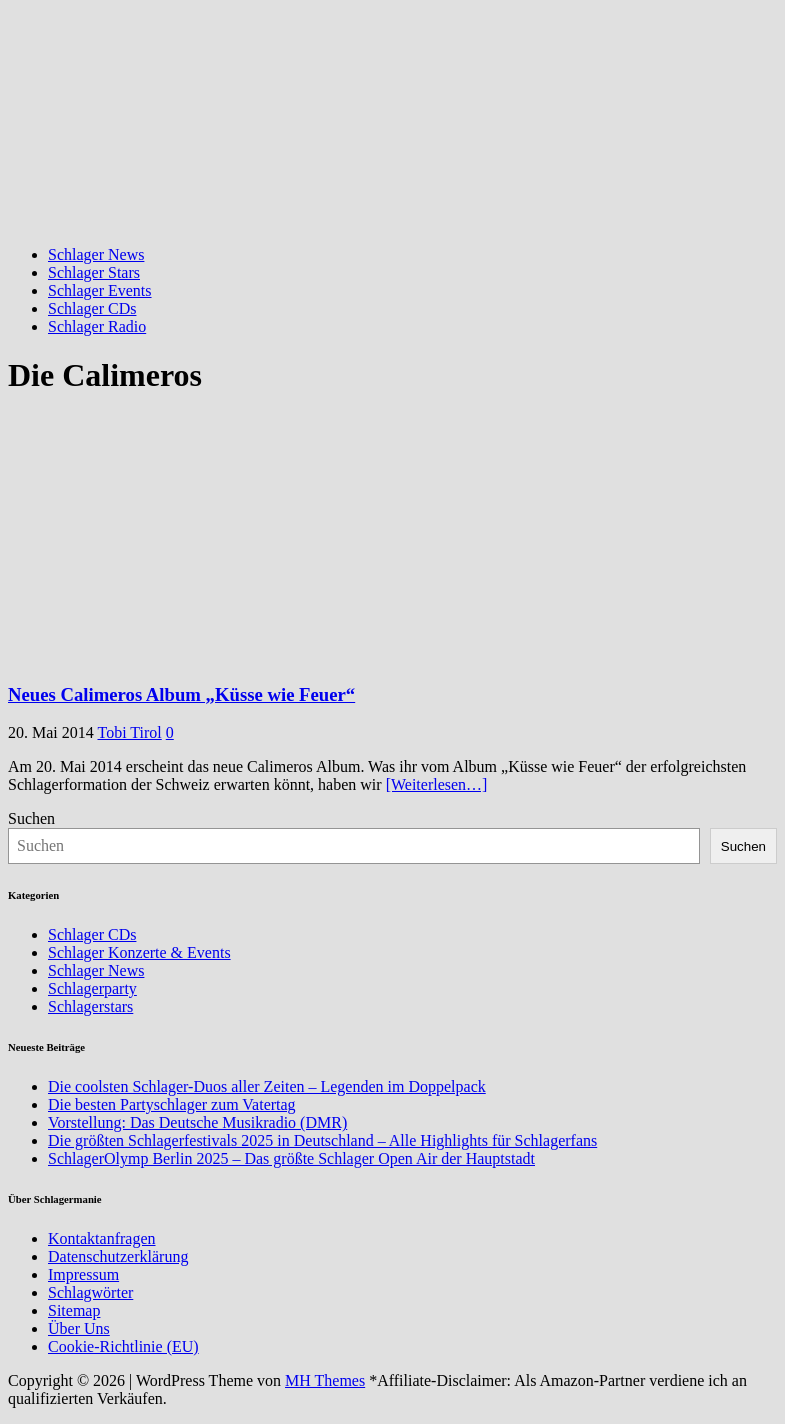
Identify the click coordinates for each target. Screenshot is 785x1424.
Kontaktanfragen (102, 1238)
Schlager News (96, 254)
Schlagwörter (90, 1292)
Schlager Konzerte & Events (139, 952)
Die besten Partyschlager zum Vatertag (172, 1104)
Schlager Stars (94, 272)
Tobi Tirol (130, 732)
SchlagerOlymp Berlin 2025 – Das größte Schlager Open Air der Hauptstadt (291, 1158)
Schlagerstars (90, 1006)
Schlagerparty (92, 988)
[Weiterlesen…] (437, 784)
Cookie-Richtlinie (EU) (123, 1346)
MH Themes (325, 1380)
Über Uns (79, 1328)
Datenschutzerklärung (118, 1256)
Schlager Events (100, 290)
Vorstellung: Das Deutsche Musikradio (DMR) (197, 1122)
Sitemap (74, 1310)
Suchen (31, 818)
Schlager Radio (97, 326)
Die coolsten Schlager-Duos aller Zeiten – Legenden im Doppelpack (267, 1086)
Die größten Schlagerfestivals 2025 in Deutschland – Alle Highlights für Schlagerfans (322, 1140)
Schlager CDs (92, 308)
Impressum (83, 1274)
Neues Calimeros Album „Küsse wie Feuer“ (181, 694)
